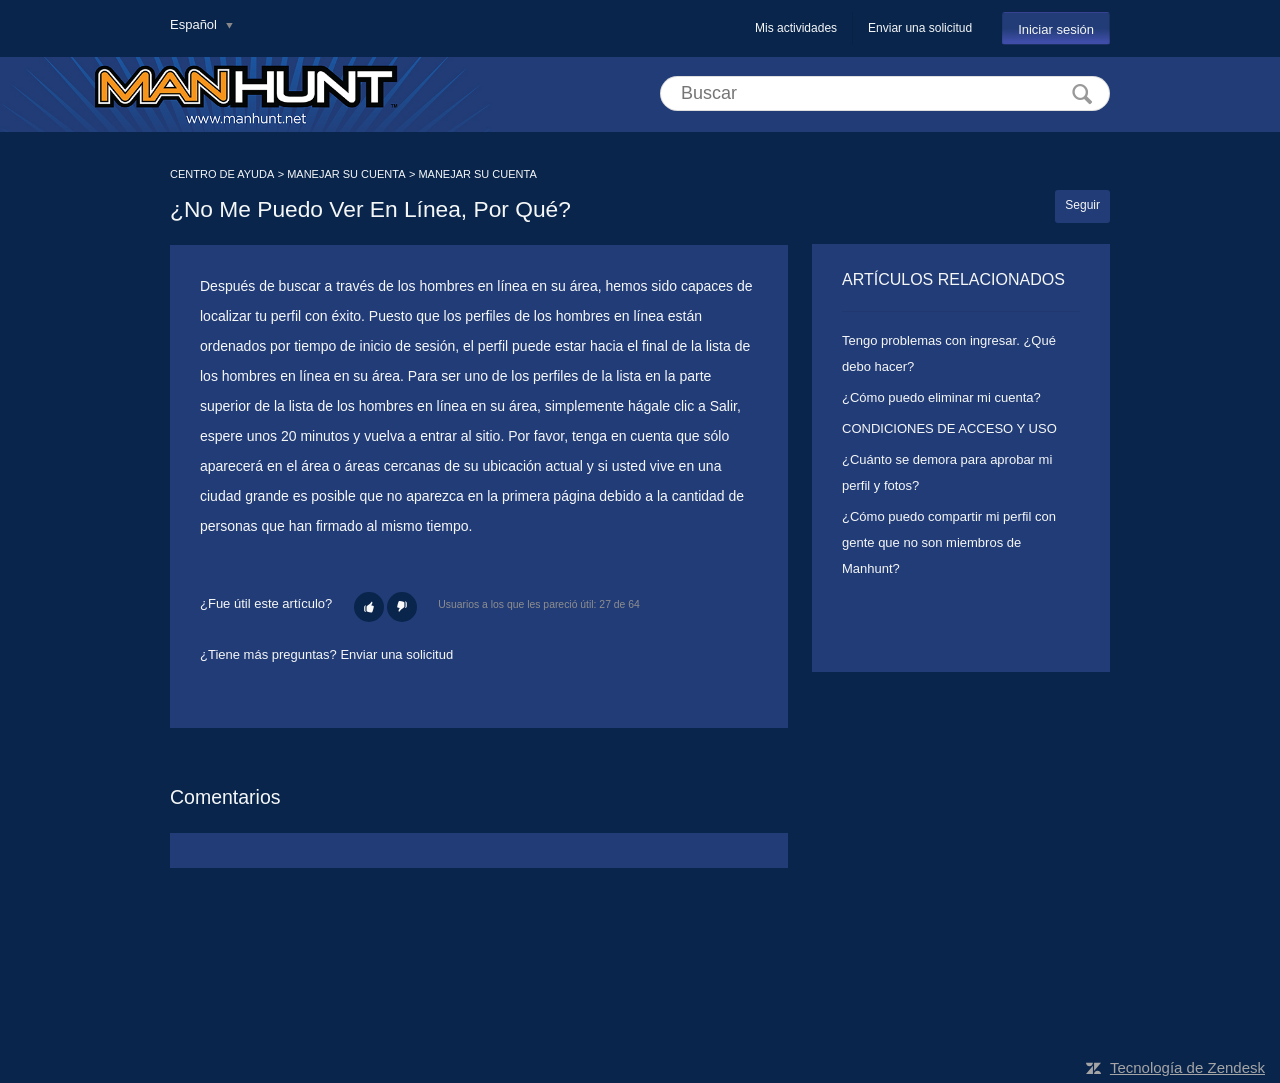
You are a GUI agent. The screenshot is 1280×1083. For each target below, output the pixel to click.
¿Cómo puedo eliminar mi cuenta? (941, 397)
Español (195, 24)
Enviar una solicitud (920, 28)
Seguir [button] (1082, 205)
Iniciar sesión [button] (1056, 29)
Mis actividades (796, 28)
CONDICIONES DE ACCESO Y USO (949, 428)
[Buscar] (885, 93)
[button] (369, 607)
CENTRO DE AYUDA (222, 174)
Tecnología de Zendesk (1187, 1067)
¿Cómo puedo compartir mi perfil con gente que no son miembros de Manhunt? (949, 542)
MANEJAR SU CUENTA (346, 174)
